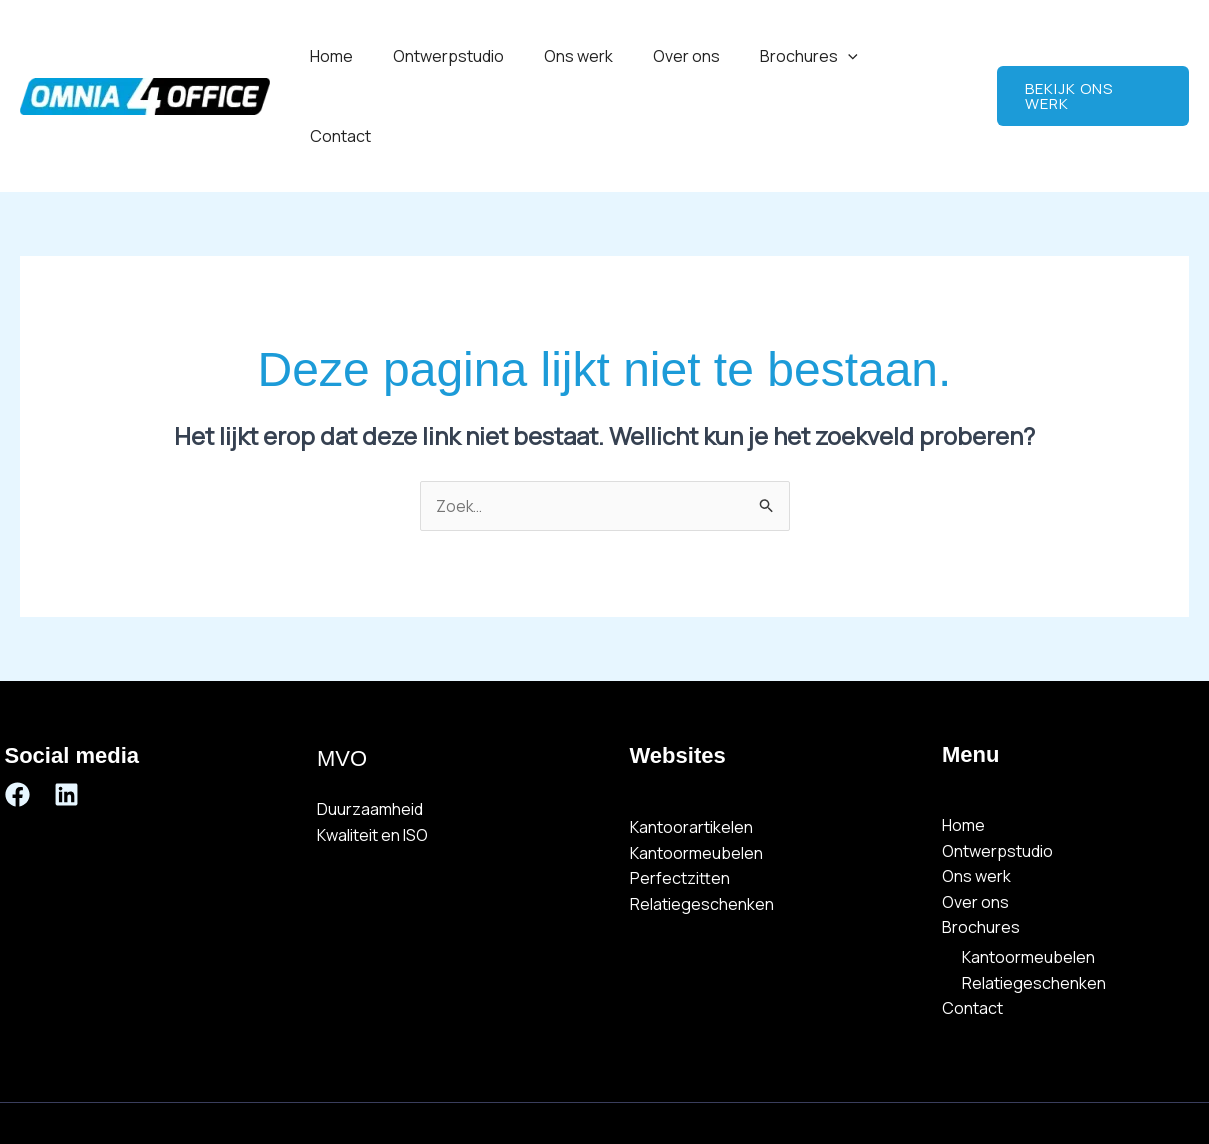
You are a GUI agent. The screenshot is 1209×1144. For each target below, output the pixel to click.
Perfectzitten (680, 799)
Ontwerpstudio (482, 56)
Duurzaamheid (370, 730)
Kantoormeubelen (696, 774)
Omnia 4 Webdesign (804, 1083)
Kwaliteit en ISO (372, 755)
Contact (930, 56)
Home (373, 56)
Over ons (704, 56)
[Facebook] (17, 714)
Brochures (819, 56)
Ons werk (604, 56)
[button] (858, 56)
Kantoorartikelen (691, 748)
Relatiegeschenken (702, 825)
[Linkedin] (66, 714)
